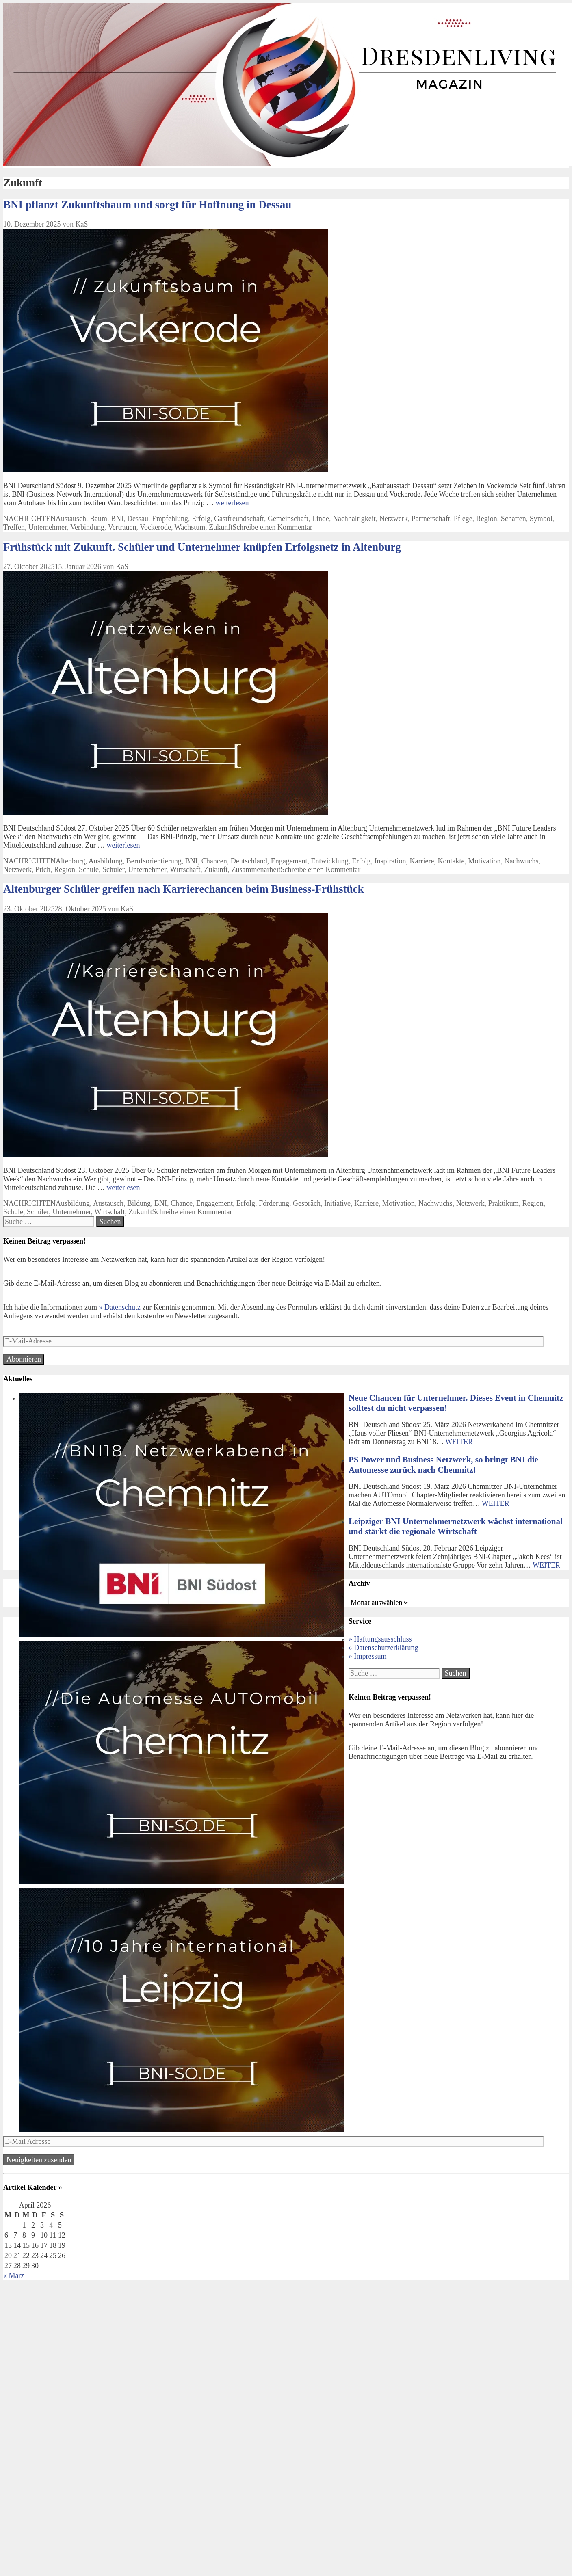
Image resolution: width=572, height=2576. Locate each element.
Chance (182, 1203)
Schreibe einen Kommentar (272, 527)
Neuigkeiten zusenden (38, 2160)
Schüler (113, 869)
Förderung (274, 1203)
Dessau (137, 519)
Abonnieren (23, 1359)
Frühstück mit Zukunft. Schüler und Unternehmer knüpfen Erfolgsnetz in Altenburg (202, 547)
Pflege (463, 519)
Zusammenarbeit (255, 869)
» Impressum (368, 1656)
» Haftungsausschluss (380, 1639)
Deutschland (249, 861)
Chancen (214, 861)
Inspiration (390, 861)
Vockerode (155, 527)
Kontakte (451, 861)
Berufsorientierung (154, 861)
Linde (320, 519)
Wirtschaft (185, 869)
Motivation (484, 861)
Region (486, 519)
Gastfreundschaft (239, 519)
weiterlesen (232, 503)
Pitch (42, 869)
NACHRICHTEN (29, 519)
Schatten (513, 519)
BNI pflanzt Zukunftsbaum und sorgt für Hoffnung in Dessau (147, 205)
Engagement (289, 861)
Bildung (139, 1203)
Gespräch (307, 1203)
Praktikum (503, 1203)
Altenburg (70, 861)
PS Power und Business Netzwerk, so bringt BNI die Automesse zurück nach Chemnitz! (443, 1465)
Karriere (422, 861)
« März (13, 2275)
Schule (89, 869)
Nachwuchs (522, 861)
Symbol (541, 519)
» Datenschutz (119, 1307)
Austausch (71, 519)
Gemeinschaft (288, 519)
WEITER (459, 1442)
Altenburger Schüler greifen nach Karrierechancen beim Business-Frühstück (183, 889)
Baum (98, 519)
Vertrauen (122, 527)
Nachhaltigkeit (354, 519)
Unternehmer (47, 527)
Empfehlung (170, 519)
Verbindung (87, 527)
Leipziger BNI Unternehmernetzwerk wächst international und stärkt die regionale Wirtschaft (456, 1526)
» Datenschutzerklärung (383, 1648)
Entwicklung (330, 861)
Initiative (337, 1203)
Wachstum (190, 527)
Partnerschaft (431, 519)
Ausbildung (106, 861)
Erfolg (201, 519)
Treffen (14, 527)
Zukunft (220, 527)
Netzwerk (393, 519)
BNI (117, 519)
